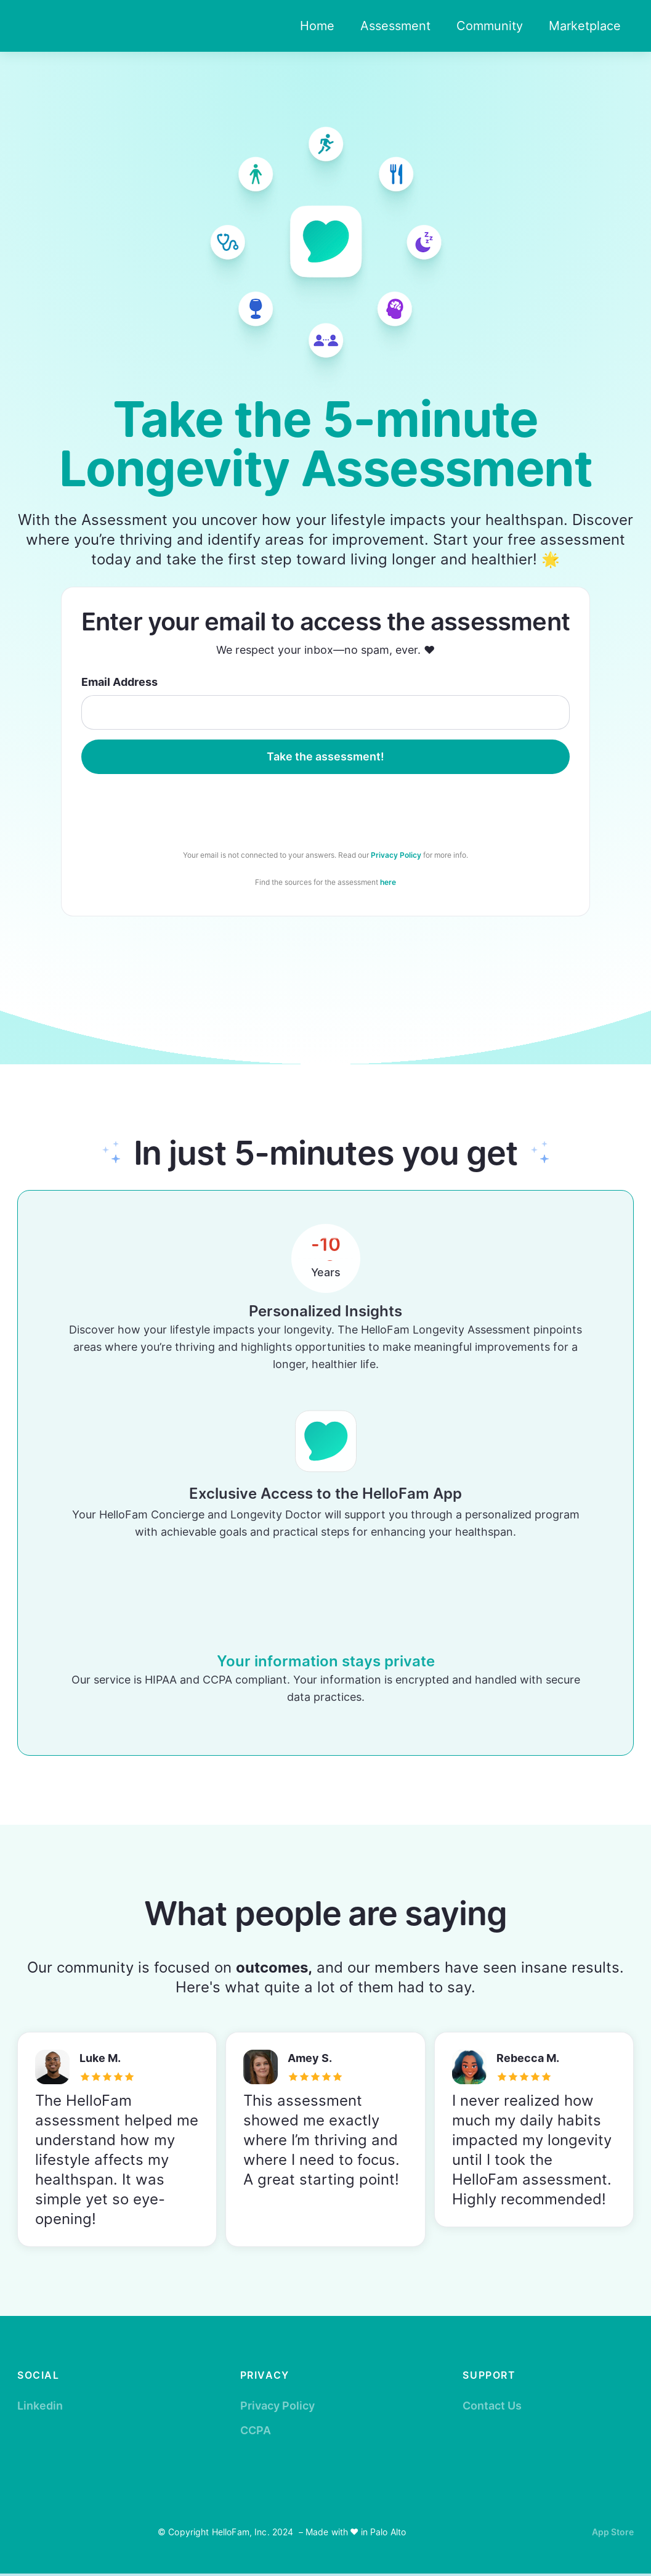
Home (317, 25)
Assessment (395, 25)
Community (489, 25)
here (388, 882)
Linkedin (40, 2405)
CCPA (255, 2430)
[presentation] (325, 808)
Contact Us (492, 2405)
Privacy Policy (396, 855)
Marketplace (585, 25)
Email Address (119, 681)
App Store (613, 2532)
